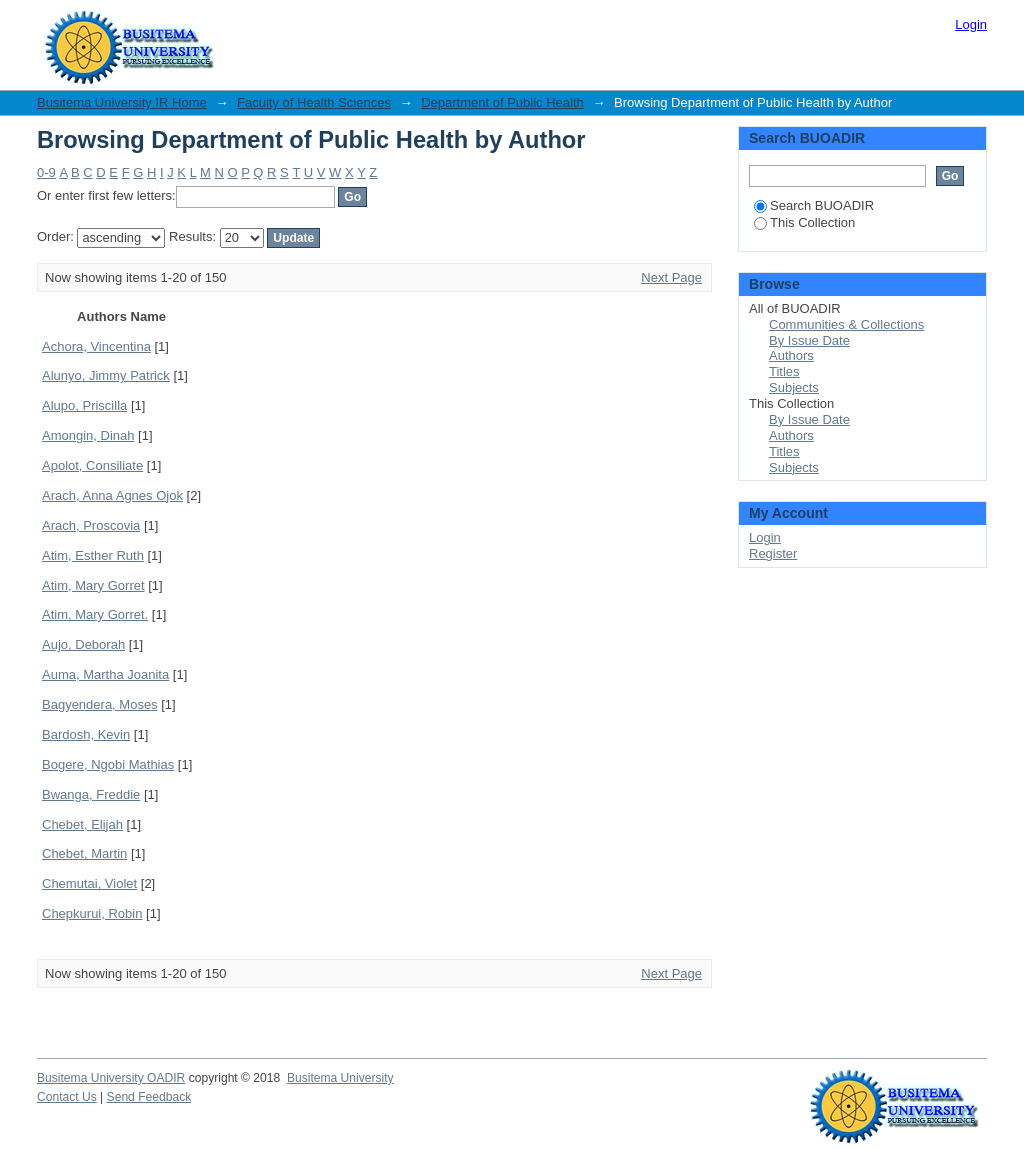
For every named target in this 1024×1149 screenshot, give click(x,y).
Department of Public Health (502, 102)
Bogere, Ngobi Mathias (108, 764)
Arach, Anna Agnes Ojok (112, 495)
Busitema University (340, 1078)
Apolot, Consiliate (92, 465)
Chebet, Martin (84, 853)
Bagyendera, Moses (100, 704)
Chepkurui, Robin (92, 913)
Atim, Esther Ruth (93, 555)
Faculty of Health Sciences (314, 102)
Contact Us (67, 1097)
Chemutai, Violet (89, 883)
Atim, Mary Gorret (93, 585)
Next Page (671, 277)
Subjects (794, 387)
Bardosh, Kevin (86, 734)
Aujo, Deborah (83, 644)
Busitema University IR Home (122, 102)
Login (971, 24)
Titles (784, 371)
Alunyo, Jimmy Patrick (106, 375)
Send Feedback (149, 1097)
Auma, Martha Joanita (105, 674)
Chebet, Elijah (82, 824)
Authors (791, 355)
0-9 (46, 172)
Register (773, 553)
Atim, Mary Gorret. (95, 614)
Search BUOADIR (814, 205)
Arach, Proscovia (91, 525)
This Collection (804, 222)
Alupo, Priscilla (84, 405)
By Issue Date (809, 340)
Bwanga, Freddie (91, 794)
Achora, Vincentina (96, 346)
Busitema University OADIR (111, 1078)
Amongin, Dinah (88, 435)
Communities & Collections (846, 324)
